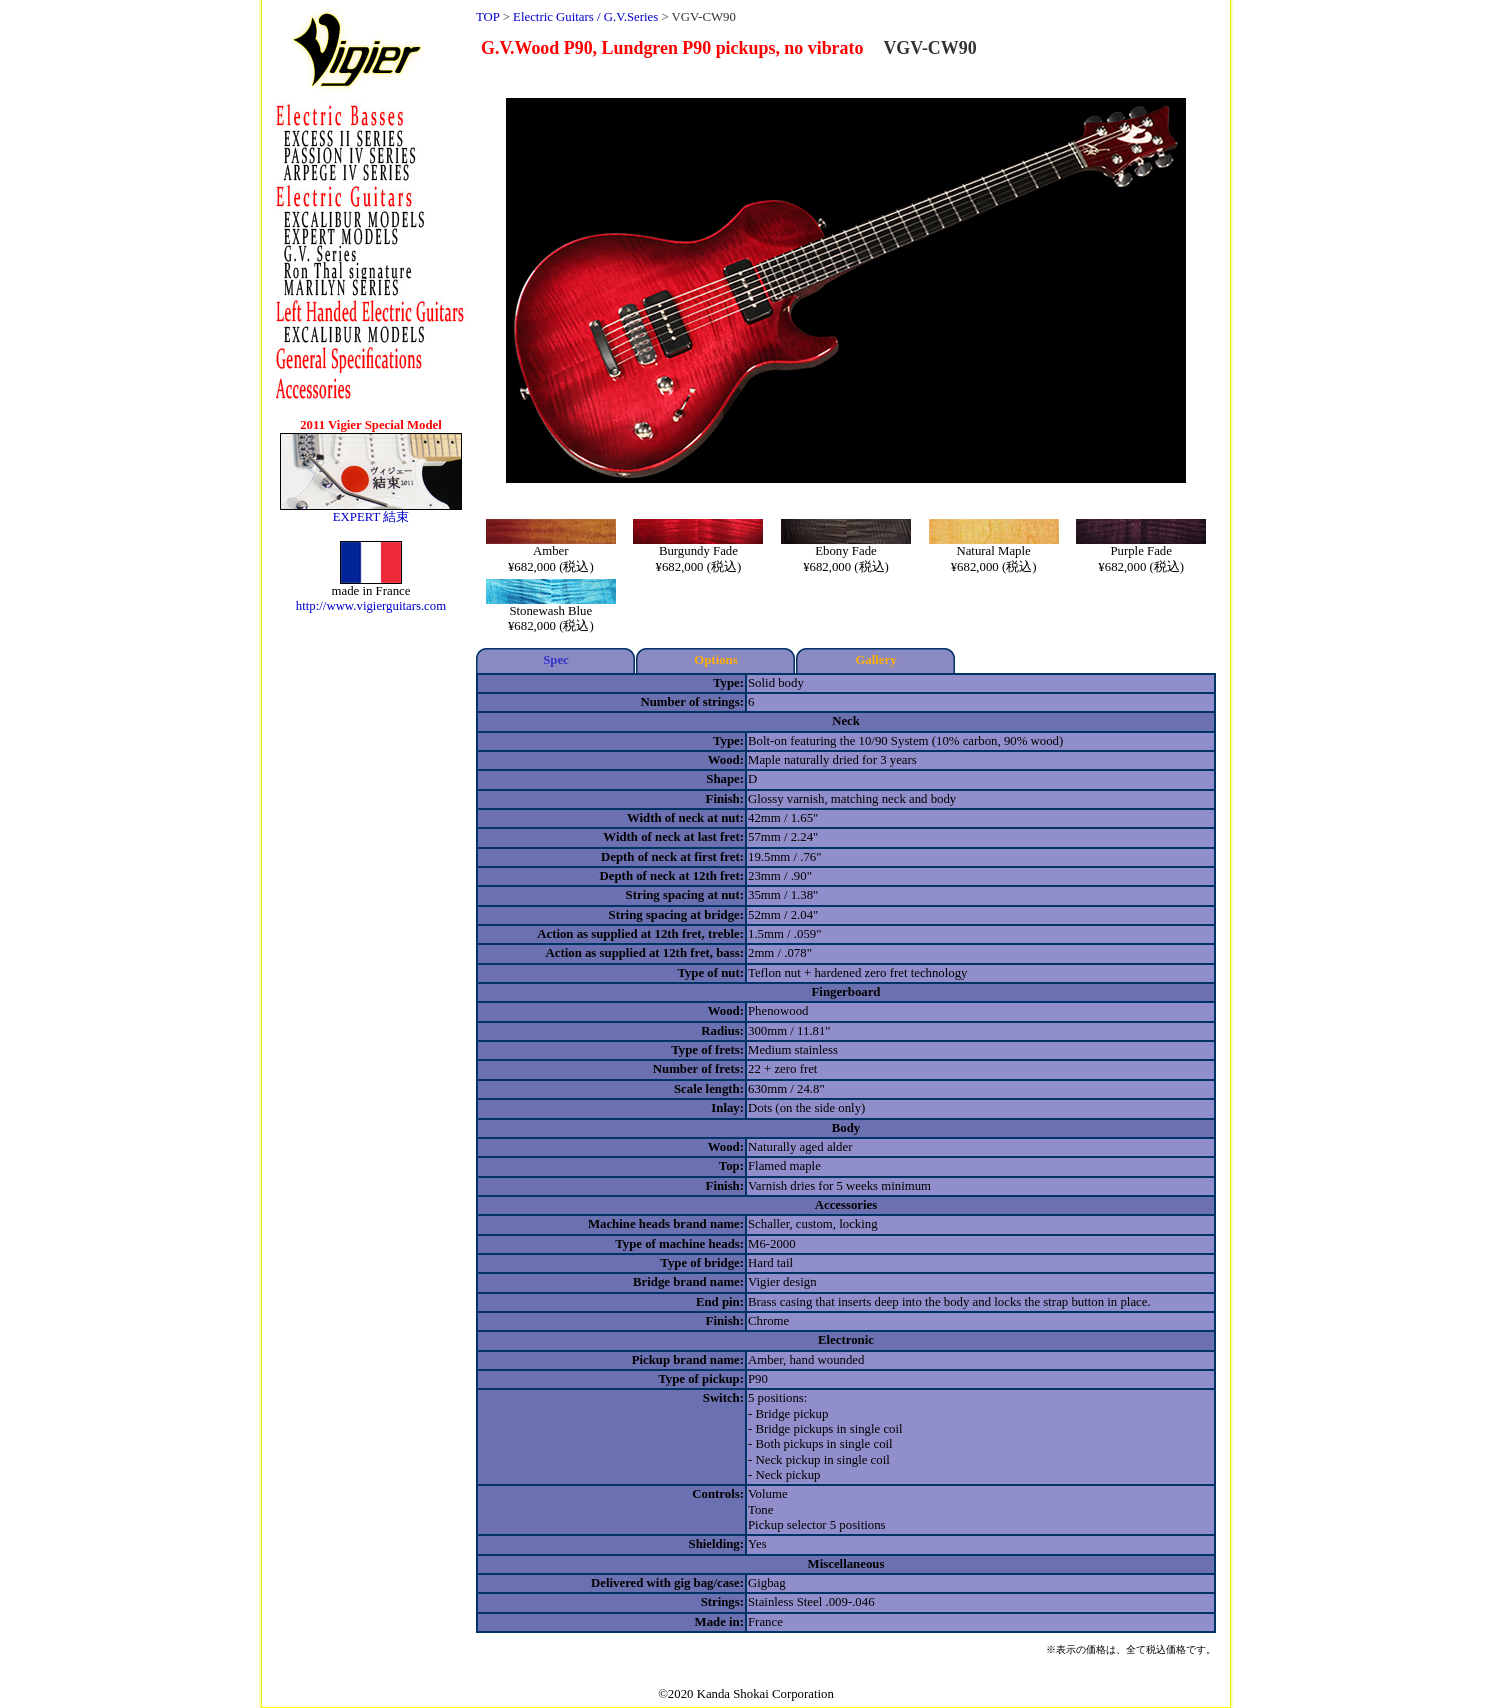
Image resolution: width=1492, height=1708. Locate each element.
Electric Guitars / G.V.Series (585, 17)
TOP (487, 17)
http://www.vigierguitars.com (371, 606)
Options (715, 660)
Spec (556, 660)
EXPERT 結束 (371, 517)
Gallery (875, 660)
